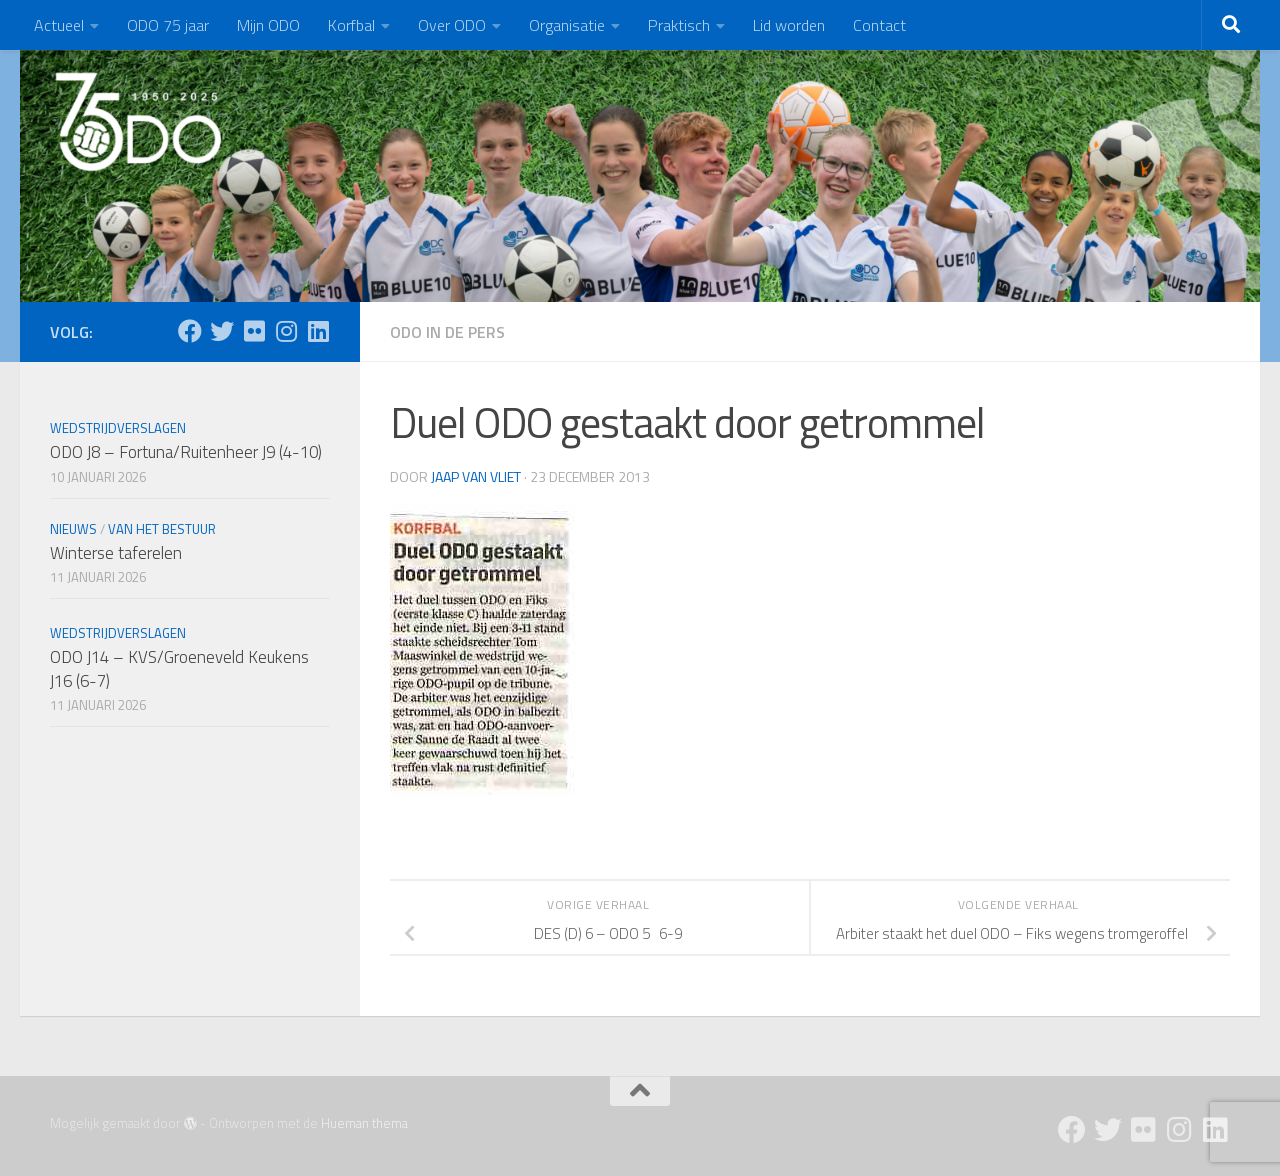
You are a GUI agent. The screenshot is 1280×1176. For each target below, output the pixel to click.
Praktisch (679, 25)
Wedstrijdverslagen (118, 428)
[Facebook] (190, 331)
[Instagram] (286, 331)
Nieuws (73, 529)
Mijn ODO (268, 25)
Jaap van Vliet (476, 476)
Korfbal (351, 25)
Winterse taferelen (116, 553)
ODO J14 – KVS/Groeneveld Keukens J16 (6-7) (179, 669)
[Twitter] (222, 331)
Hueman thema (364, 1123)
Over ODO (452, 25)
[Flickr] (254, 331)
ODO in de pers (447, 332)
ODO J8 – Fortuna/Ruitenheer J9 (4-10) (186, 452)
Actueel (59, 25)
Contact (879, 25)
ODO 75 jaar (168, 25)
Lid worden (789, 25)
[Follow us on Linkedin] (318, 331)
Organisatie (567, 25)
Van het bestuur (162, 529)
